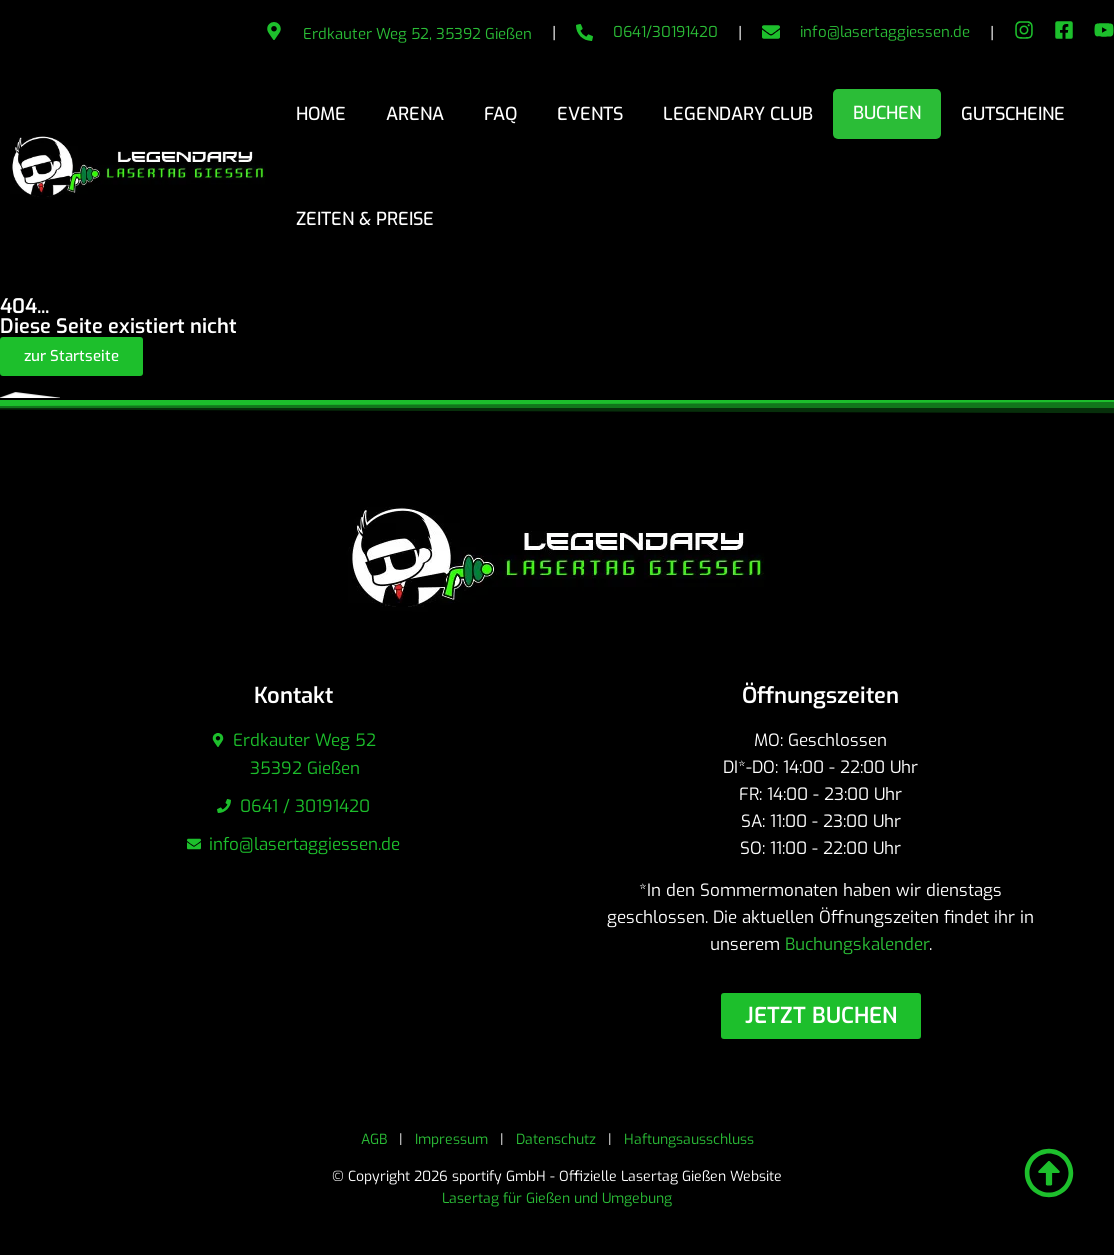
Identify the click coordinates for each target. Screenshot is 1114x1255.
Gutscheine (1013, 114)
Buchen (887, 113)
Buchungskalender (857, 944)
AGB (374, 1139)
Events (590, 114)
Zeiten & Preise (365, 219)
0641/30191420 (665, 32)
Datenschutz (556, 1139)
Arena (415, 114)
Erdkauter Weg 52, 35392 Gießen (417, 34)
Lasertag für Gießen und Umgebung (557, 1198)
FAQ (500, 114)
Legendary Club (738, 114)
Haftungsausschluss (689, 1139)
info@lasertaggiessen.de (885, 32)
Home (321, 114)
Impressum (451, 1139)
